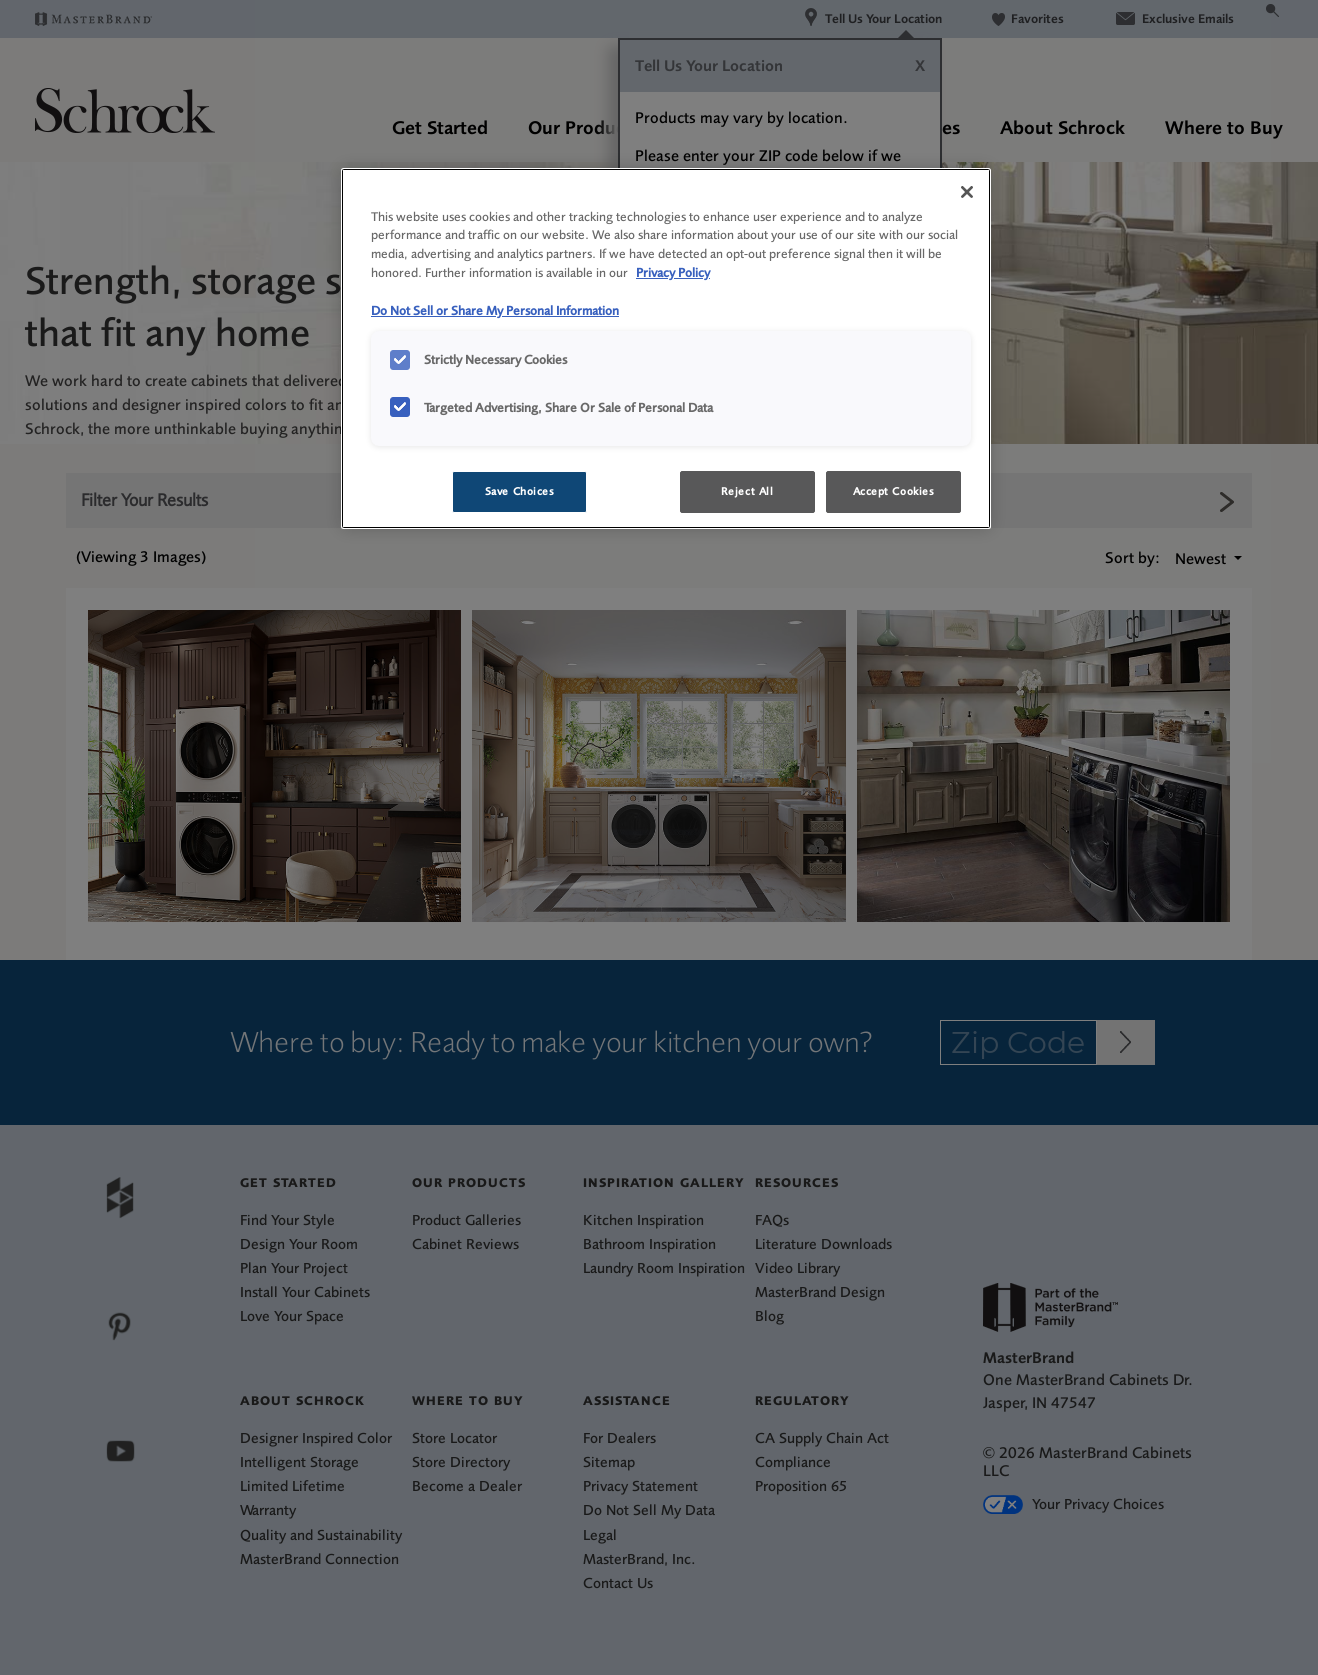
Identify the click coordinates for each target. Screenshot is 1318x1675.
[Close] (967, 192)
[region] (666, 349)
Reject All (747, 491)
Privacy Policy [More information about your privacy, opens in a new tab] (673, 272)
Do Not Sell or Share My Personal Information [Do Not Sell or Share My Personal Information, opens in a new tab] (495, 310)
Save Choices (520, 491)
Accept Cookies (894, 491)
